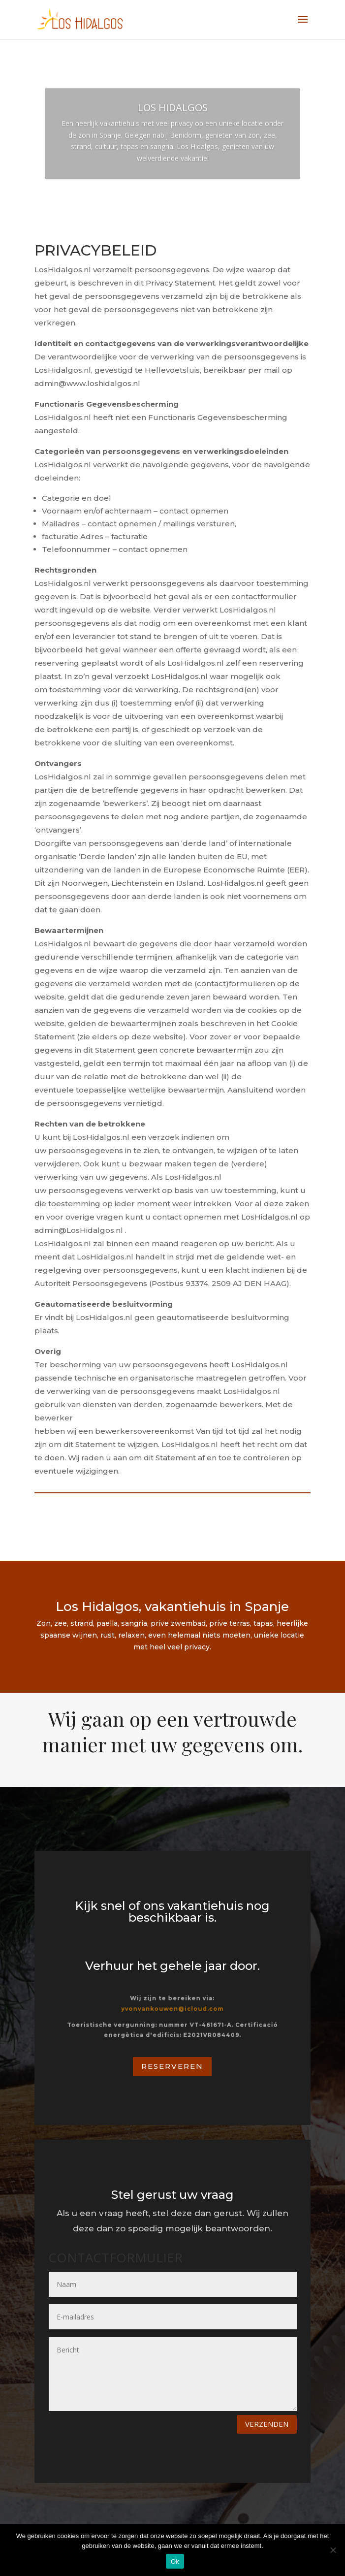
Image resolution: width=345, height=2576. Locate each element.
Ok (175, 2561)
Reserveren (172, 2066)
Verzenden (266, 2424)
